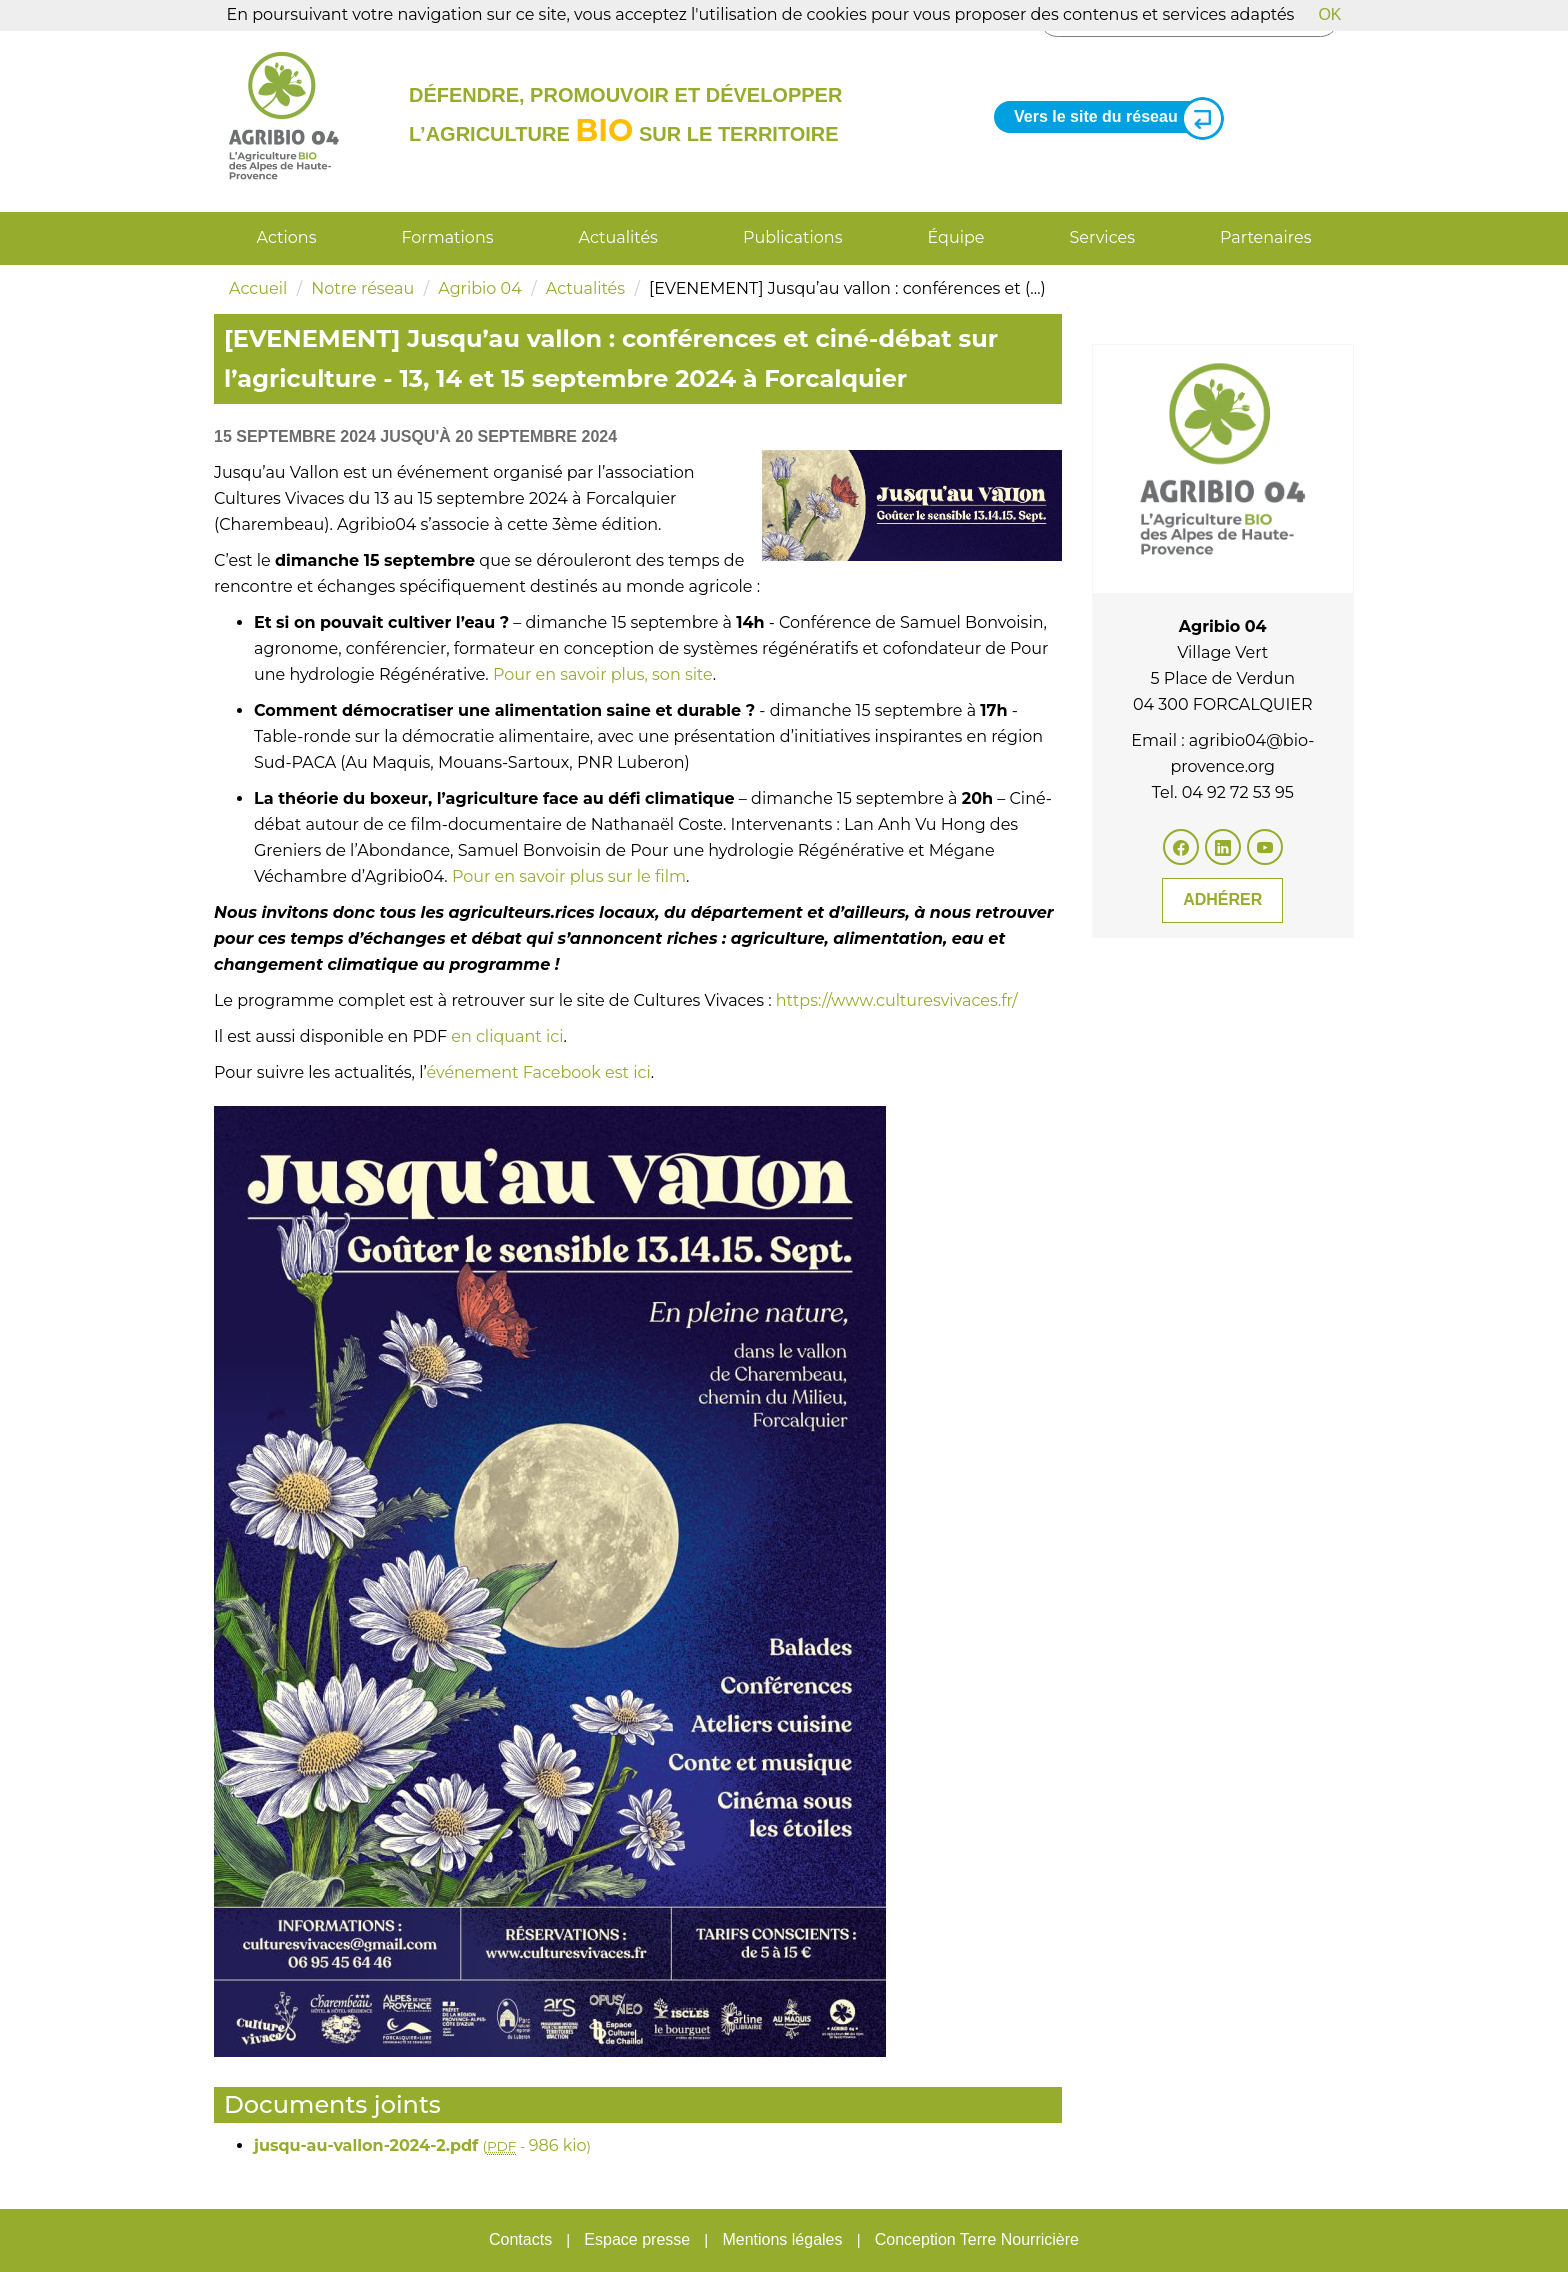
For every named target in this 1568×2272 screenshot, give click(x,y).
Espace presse (637, 2239)
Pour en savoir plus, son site (603, 674)
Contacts (520, 2239)
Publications (793, 237)
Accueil (258, 288)
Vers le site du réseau (1111, 117)
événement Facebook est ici (538, 1072)
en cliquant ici (507, 1036)
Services (1102, 237)
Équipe (956, 237)
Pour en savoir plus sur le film (569, 876)
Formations (447, 237)
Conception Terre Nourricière (977, 2239)
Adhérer (1222, 899)
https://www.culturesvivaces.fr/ (897, 1000)
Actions (287, 237)
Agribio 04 (480, 288)
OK (1329, 14)
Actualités (618, 237)
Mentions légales (782, 2239)
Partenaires (1265, 237)
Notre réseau (362, 288)
